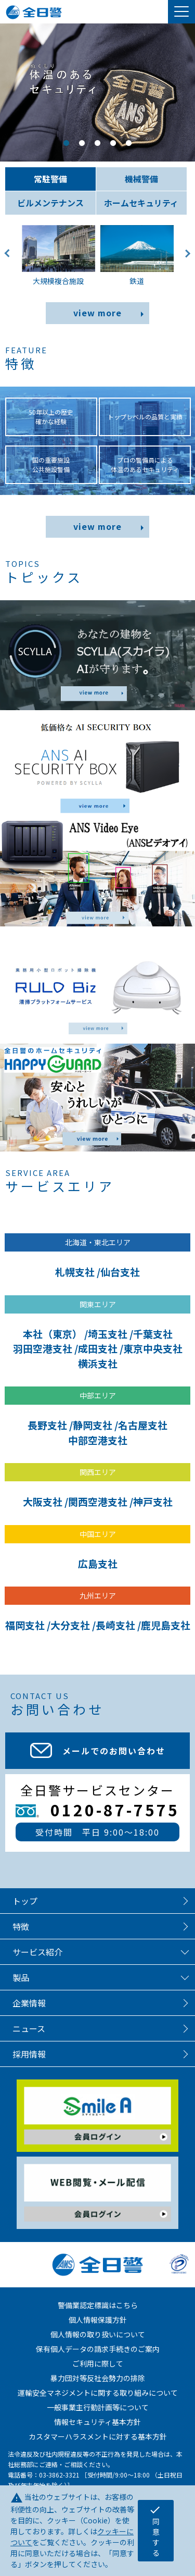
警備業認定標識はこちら (98, 2305)
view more (97, 312)
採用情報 (29, 2054)
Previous (11, 261)
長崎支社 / (118, 1625)
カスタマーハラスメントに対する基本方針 (98, 2436)
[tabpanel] (97, 92)
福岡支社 (25, 1625)
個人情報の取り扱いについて (97, 2334)
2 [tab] (82, 143)
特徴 (20, 1926)
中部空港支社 (97, 1440)
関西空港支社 (97, 1501)
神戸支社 (153, 1501)
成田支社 (98, 1348)
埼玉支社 (107, 1334)
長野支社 (47, 1425)
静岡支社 (92, 1425)
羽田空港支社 (42, 1348)
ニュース (28, 2028)
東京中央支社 (153, 1348)
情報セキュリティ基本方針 (97, 2422)
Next (183, 261)
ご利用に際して (97, 2363)
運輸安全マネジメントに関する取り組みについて (98, 2392)
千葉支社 (153, 1334)
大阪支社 (42, 1501)
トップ (24, 1900)
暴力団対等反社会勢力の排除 (97, 2378)
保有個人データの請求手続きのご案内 (98, 2349)
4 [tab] (113, 143)
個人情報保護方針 (98, 2319)
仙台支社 (120, 1272)
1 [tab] (66, 143)
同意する (155, 2531)
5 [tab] (129, 143)
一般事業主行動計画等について (98, 2407)
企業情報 (29, 2003)
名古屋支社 (142, 1425)
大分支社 (70, 1625)
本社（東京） (52, 1334)
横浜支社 (98, 1363)
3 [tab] (98, 143)
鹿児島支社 (165, 1625)
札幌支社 (75, 1272)
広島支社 (98, 1563)
